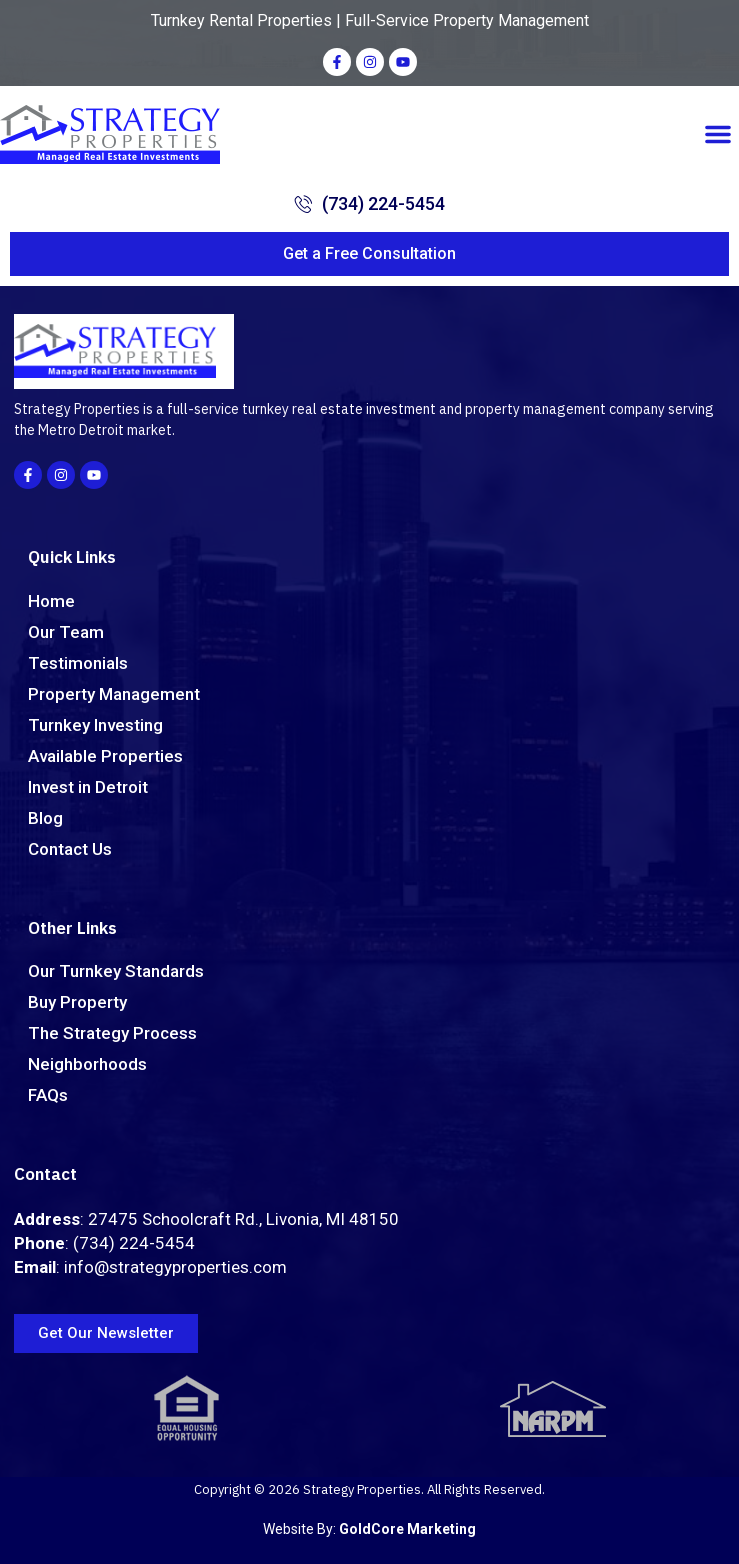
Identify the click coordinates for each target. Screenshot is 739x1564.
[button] (718, 134)
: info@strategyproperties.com (150, 1267)
